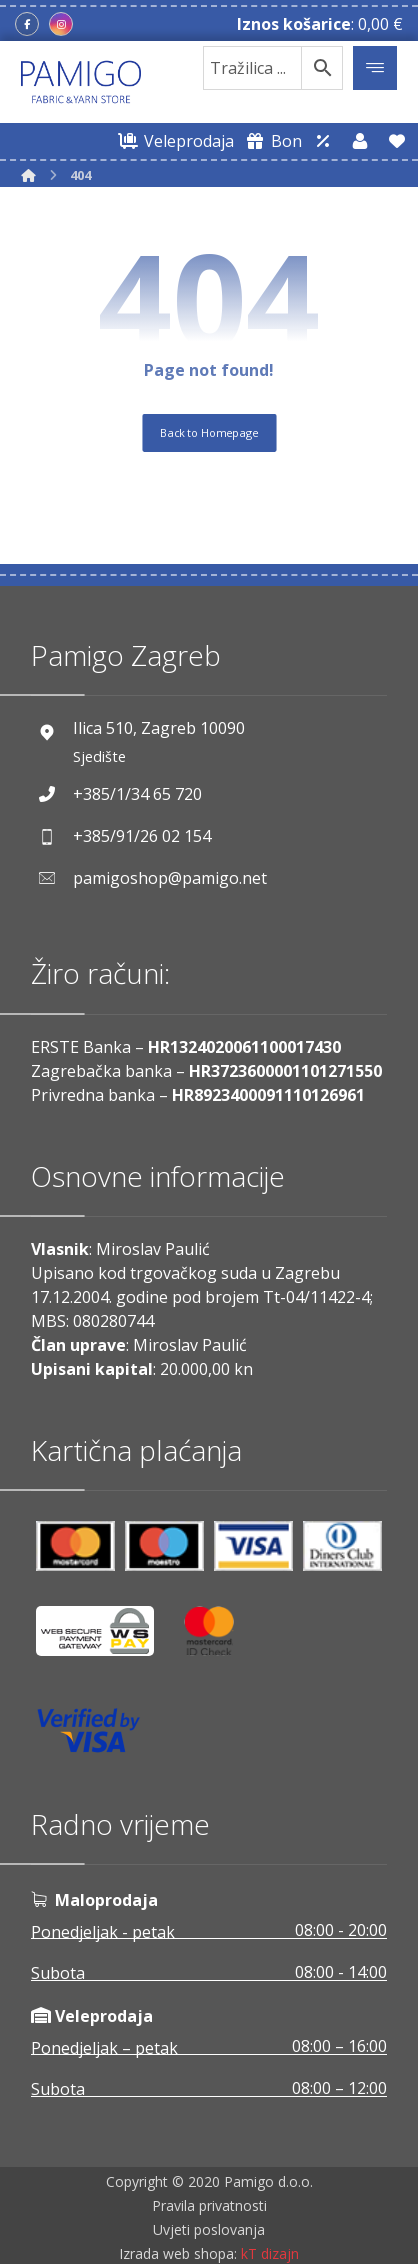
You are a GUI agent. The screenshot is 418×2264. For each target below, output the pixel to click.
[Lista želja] (397, 141)
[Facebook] (27, 24)
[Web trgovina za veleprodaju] (173, 141)
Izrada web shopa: (178, 2253)
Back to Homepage (209, 431)
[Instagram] (61, 24)
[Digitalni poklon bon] (270, 141)
